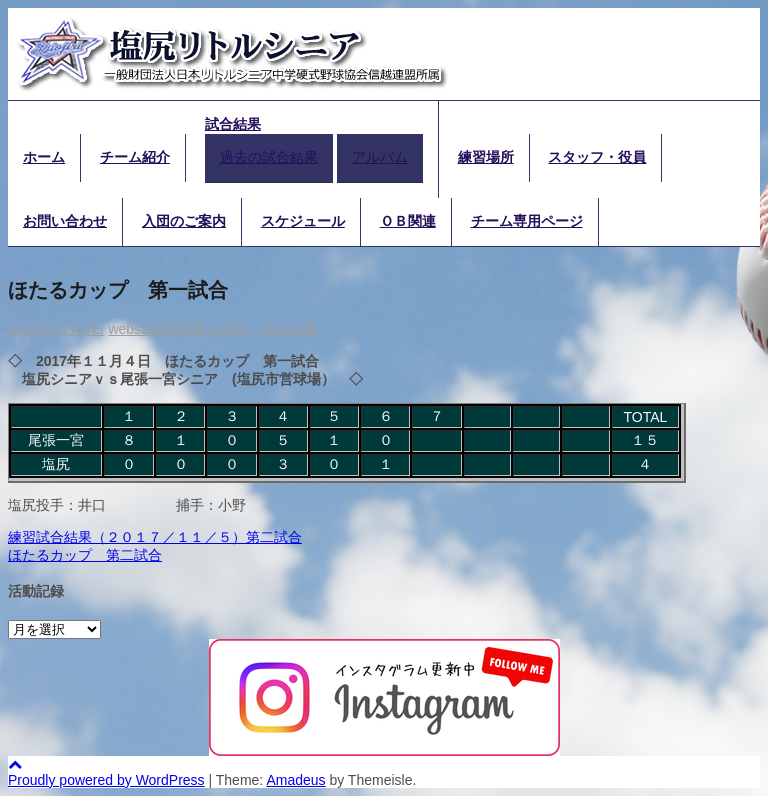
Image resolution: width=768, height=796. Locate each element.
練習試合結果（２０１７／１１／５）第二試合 (155, 537)
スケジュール (303, 221)
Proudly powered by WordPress (106, 780)
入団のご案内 (184, 221)
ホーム (44, 157)
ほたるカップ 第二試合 (85, 555)
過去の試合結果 (269, 157)
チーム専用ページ (527, 221)
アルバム (380, 157)
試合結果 (233, 124)
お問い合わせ (65, 221)
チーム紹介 (135, 157)
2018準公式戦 (203, 329)
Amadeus (295, 780)
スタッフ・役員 (597, 157)
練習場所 (486, 157)
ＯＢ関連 (408, 221)
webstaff (134, 329)
